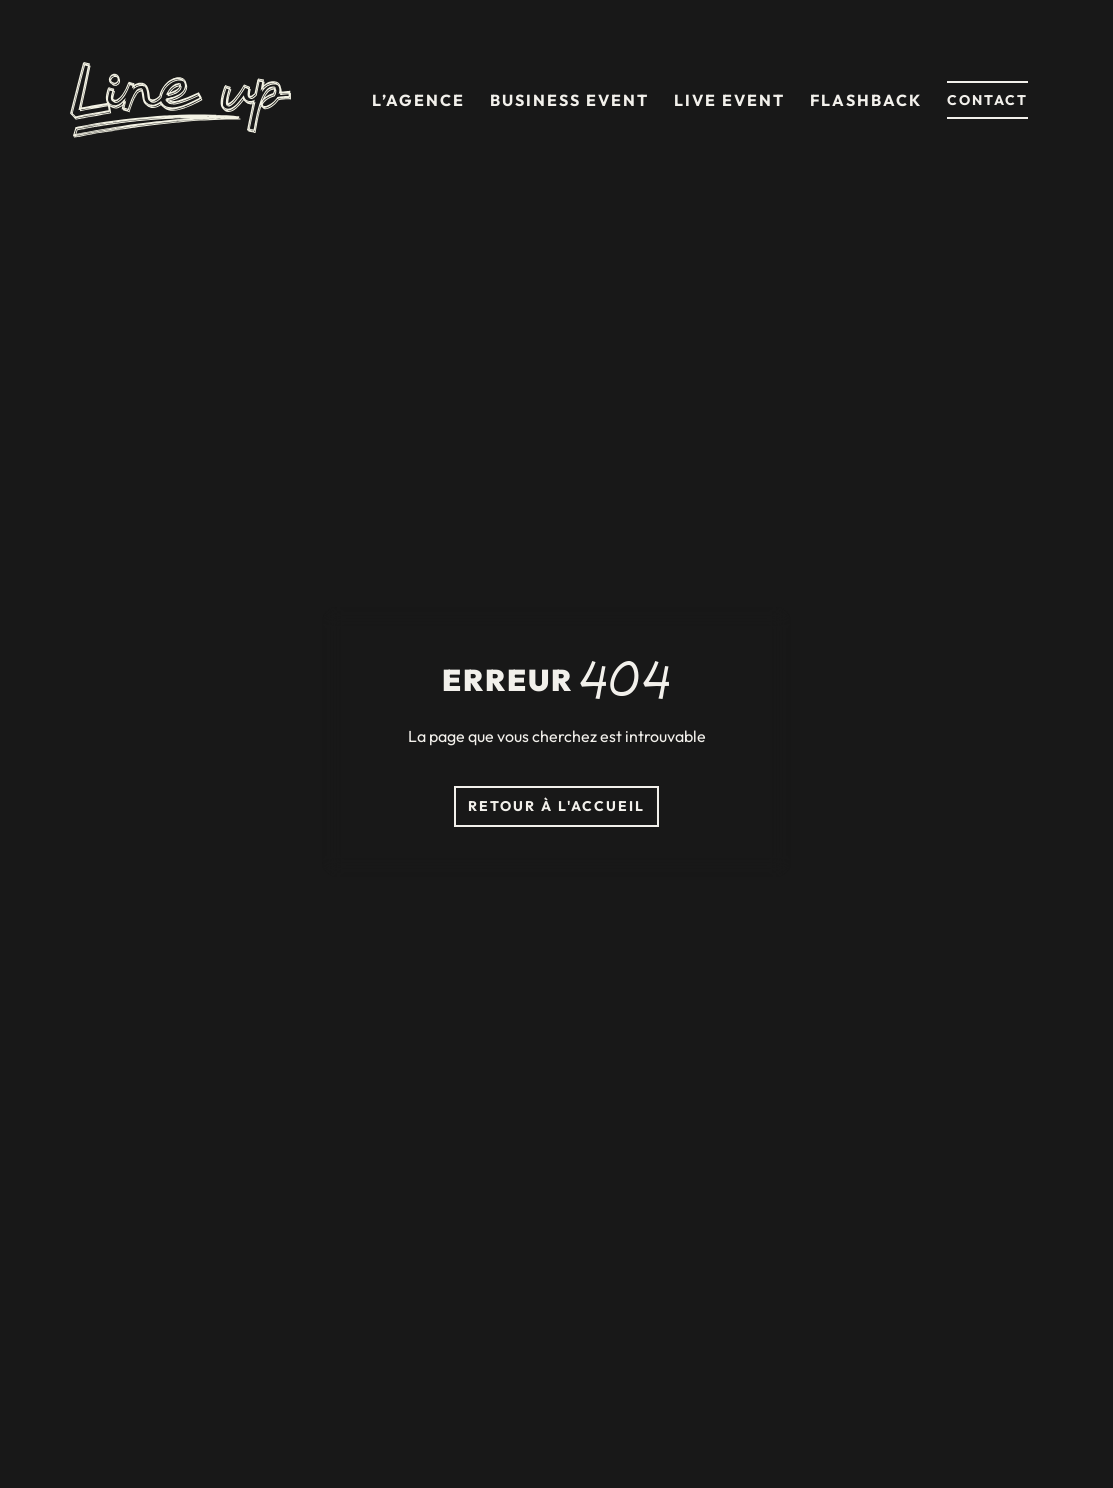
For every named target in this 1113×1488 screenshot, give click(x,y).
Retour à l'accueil (556, 806)
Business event (569, 100)
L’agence (418, 100)
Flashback (866, 100)
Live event (729, 100)
